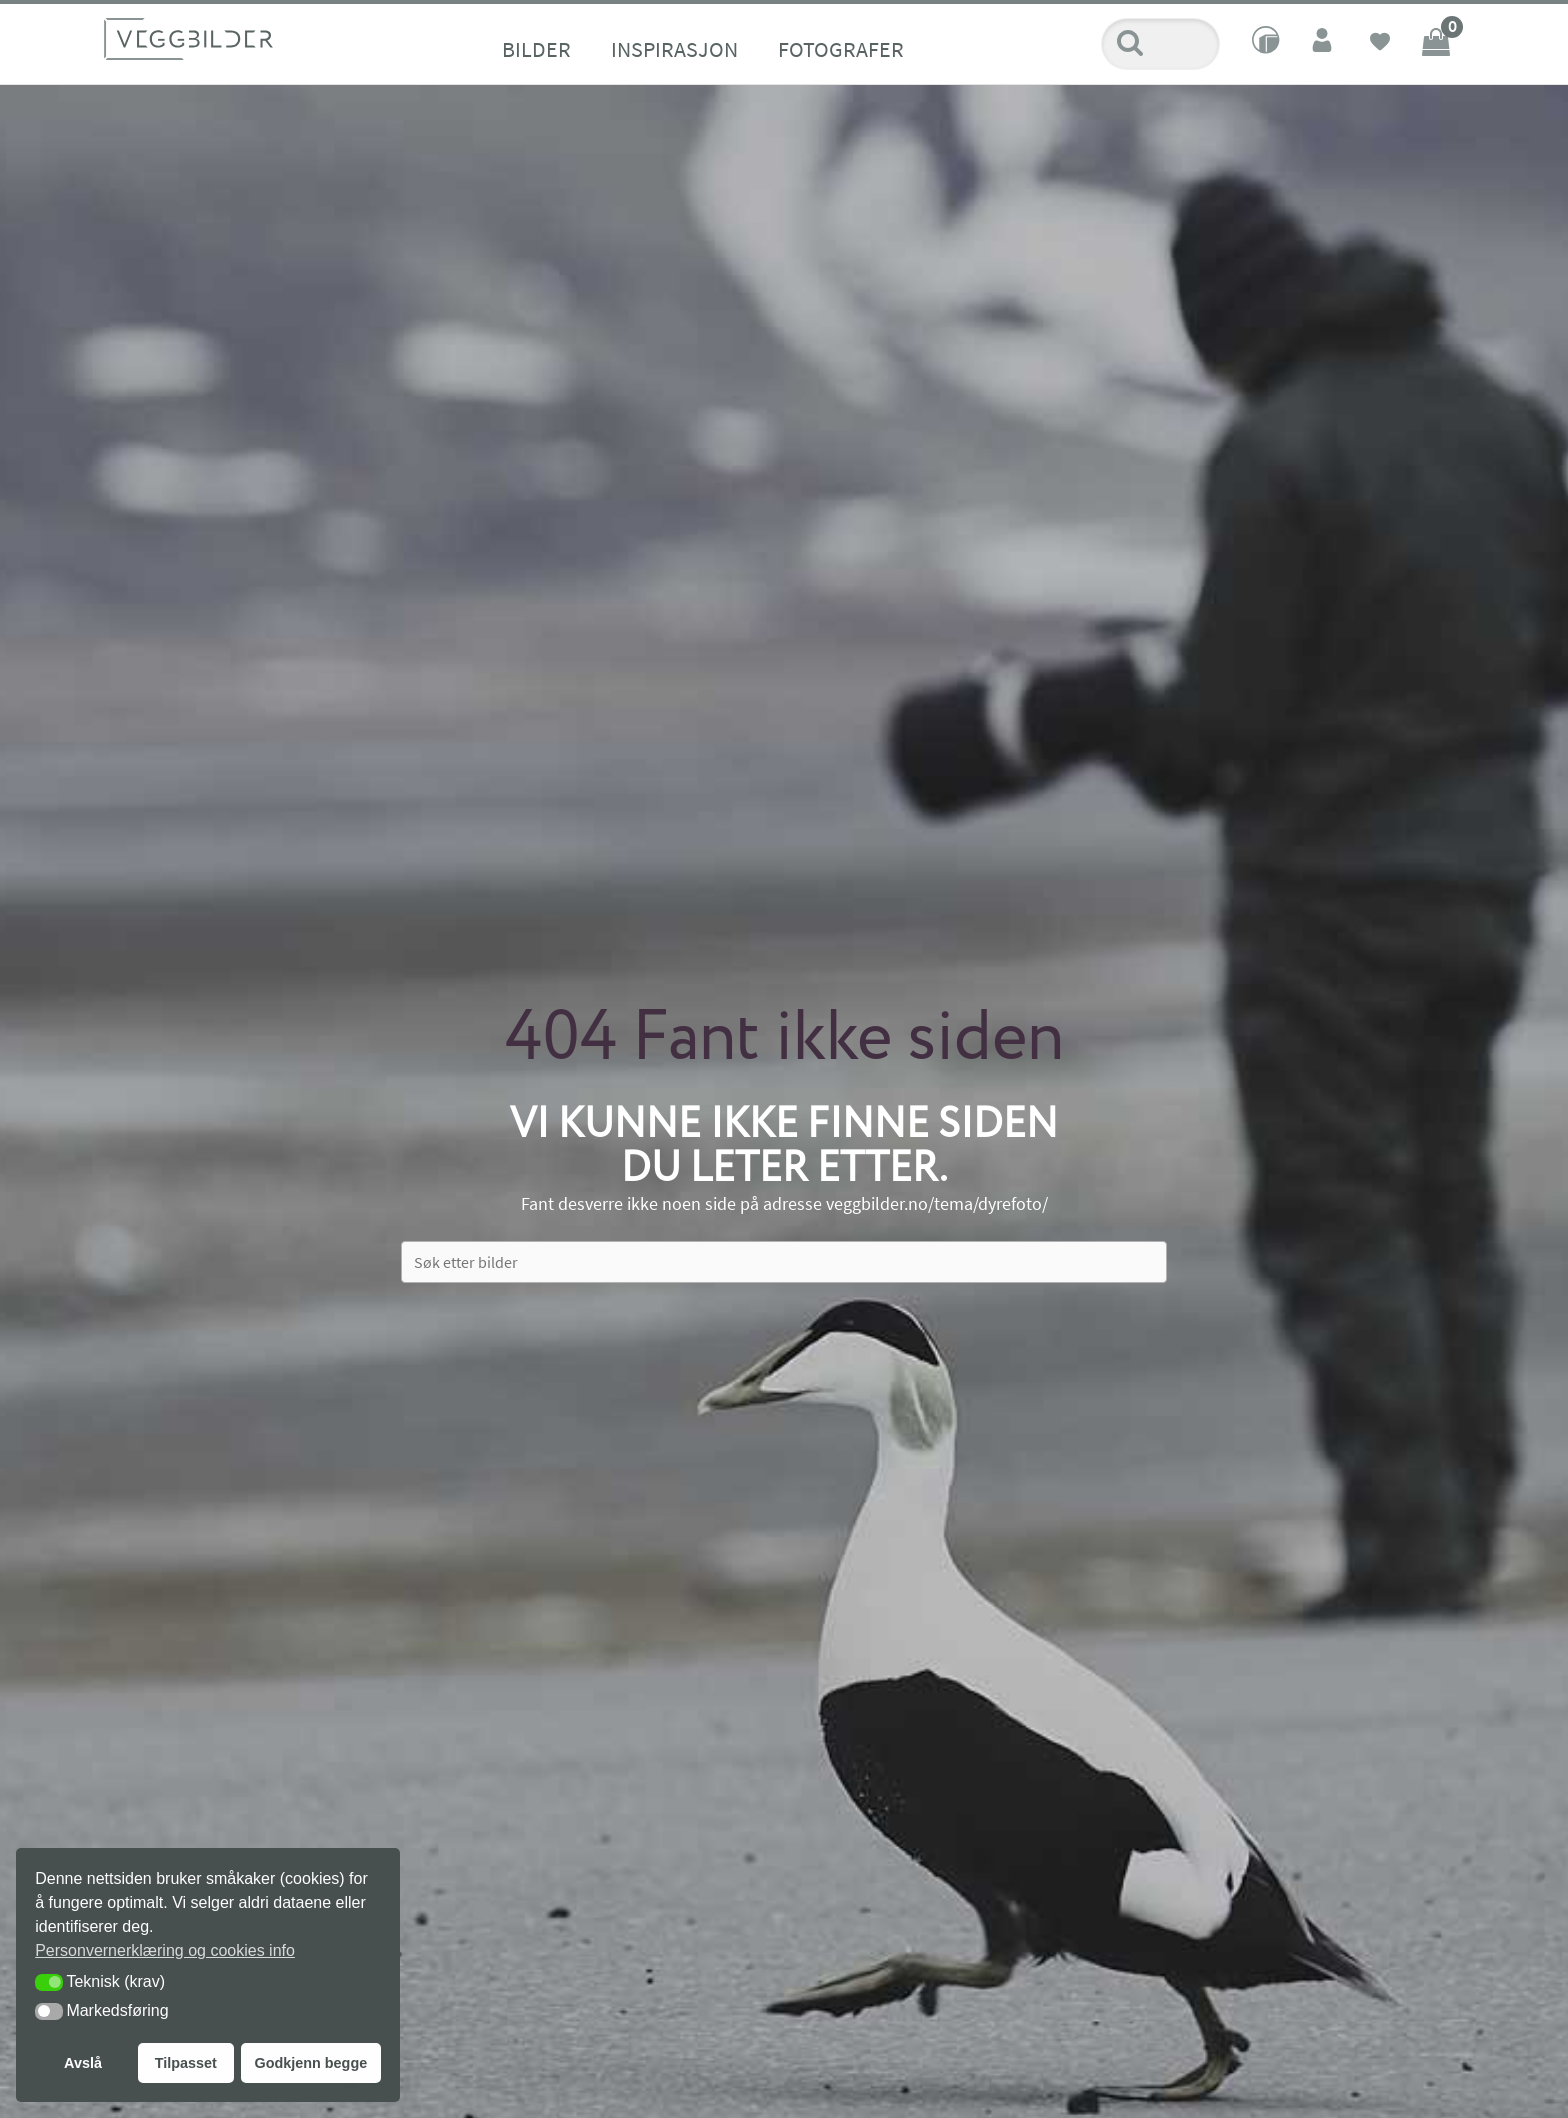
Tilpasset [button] (186, 2063)
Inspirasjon (674, 49)
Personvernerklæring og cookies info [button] (165, 1950)
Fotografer (841, 49)
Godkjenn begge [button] (310, 2063)
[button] (49, 1982)
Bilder (536, 49)
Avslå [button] (83, 2063)
